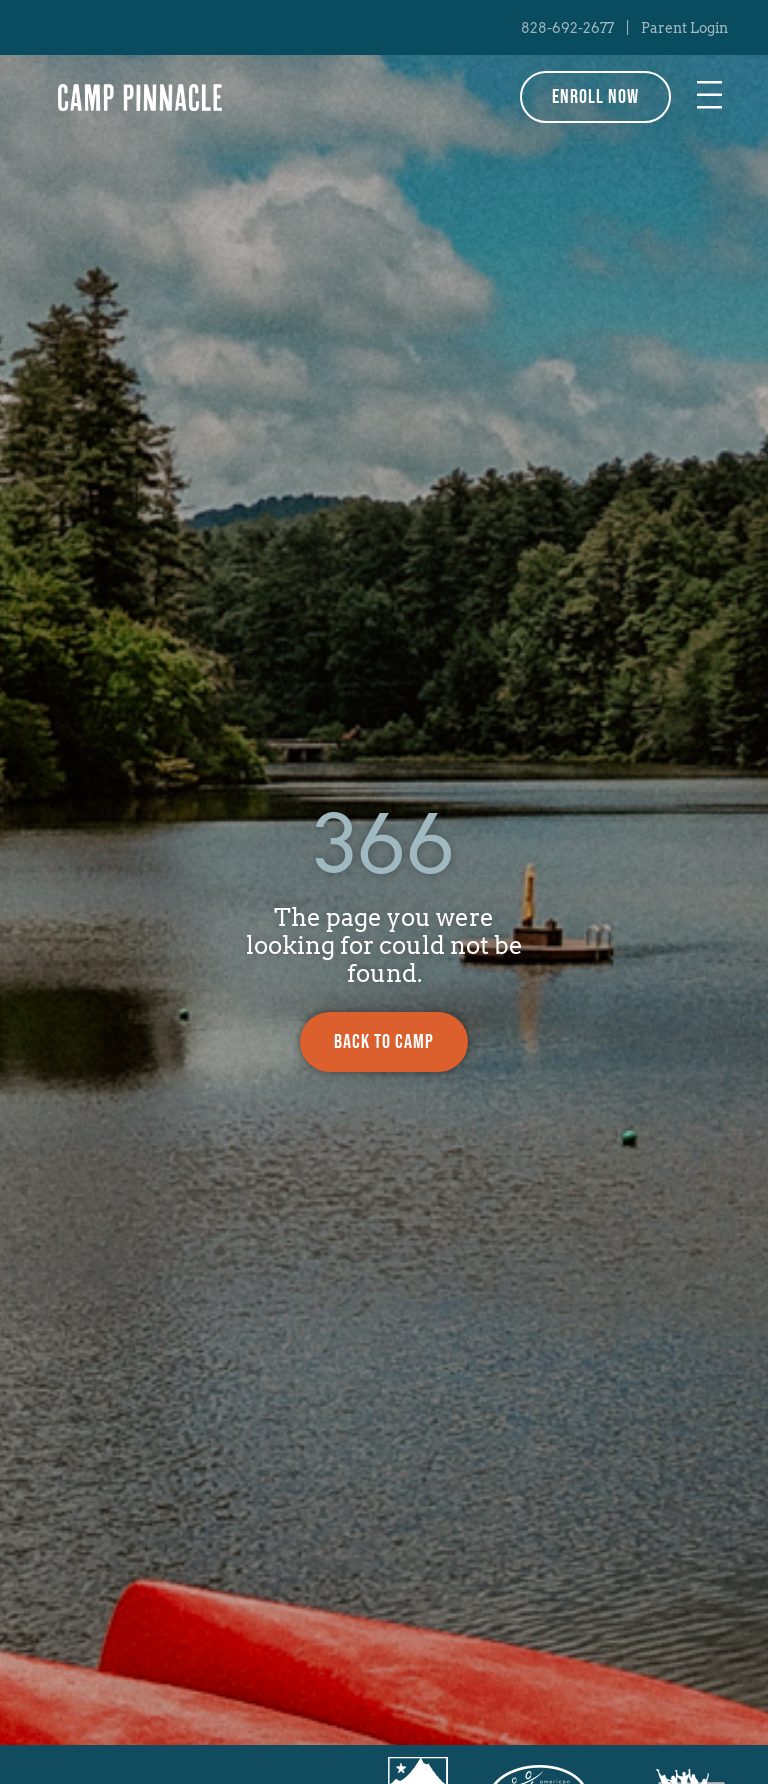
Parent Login (684, 28)
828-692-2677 (567, 28)
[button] (710, 97)
